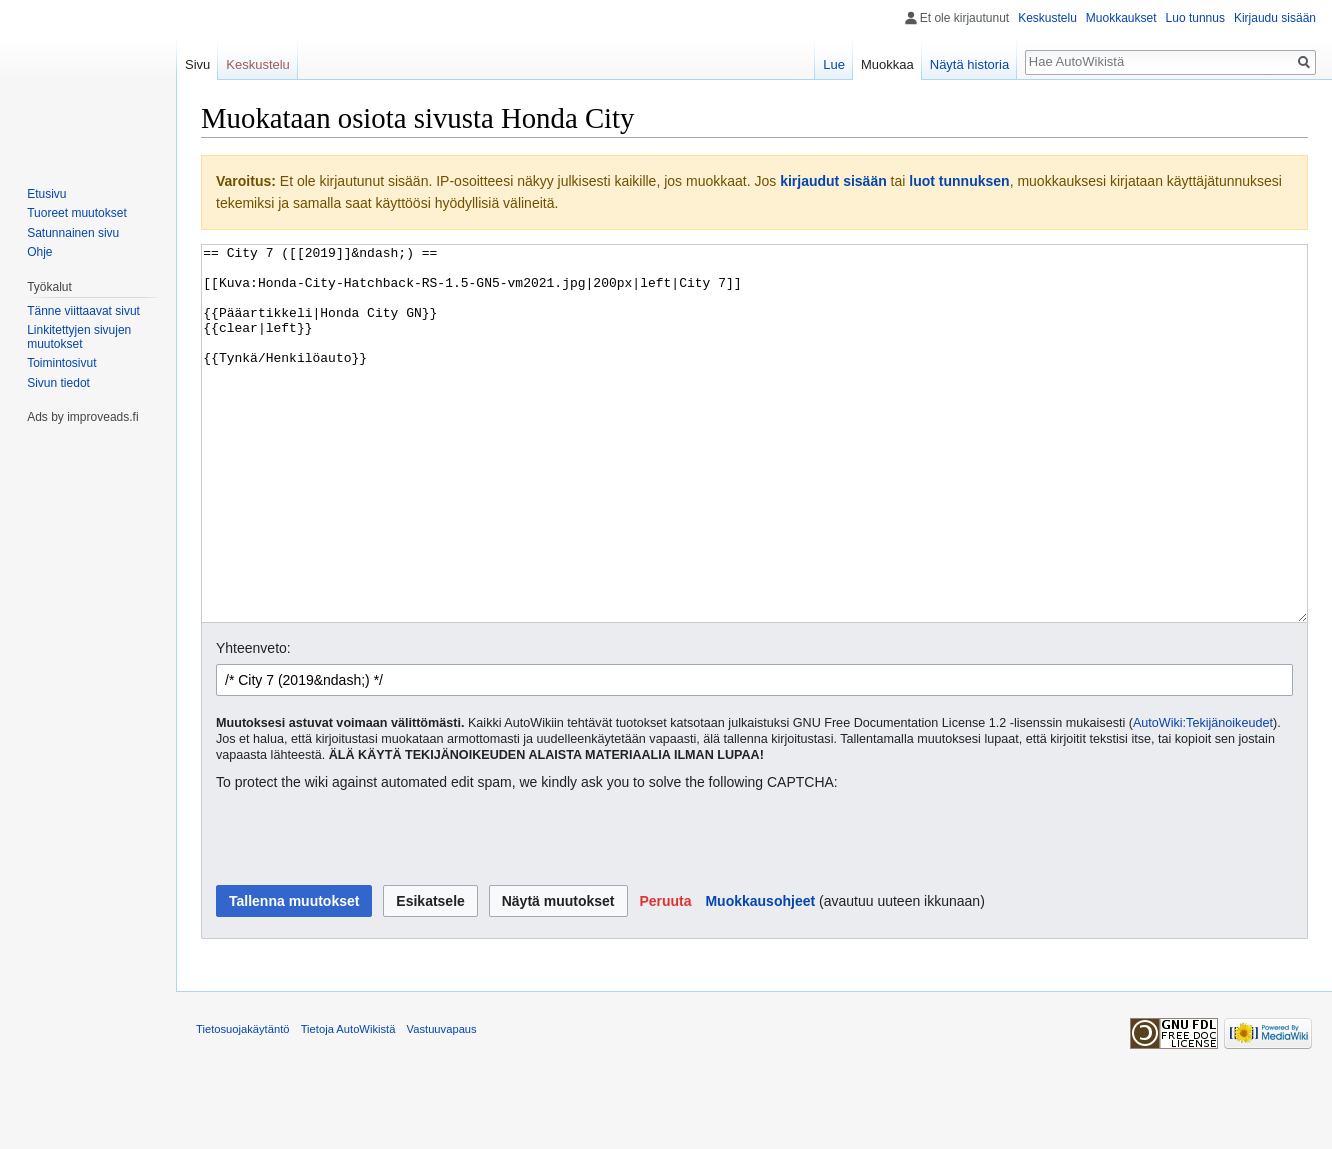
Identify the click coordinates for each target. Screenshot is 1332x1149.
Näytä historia (969, 64)
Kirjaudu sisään (1275, 18)
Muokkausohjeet (760, 976)
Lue (834, 64)
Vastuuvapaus (442, 1104)
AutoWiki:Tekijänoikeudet (1203, 798)
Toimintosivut (61, 363)
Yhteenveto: (253, 723)
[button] (665, 976)
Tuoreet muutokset (77, 213)
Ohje (39, 252)
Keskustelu (1047, 18)
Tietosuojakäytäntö (243, 1104)
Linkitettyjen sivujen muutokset (79, 337)
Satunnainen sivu (73, 233)
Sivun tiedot (58, 383)
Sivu (197, 64)
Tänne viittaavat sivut (83, 311)
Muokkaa (887, 64)
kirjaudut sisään (833, 181)
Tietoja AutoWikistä (348, 1104)
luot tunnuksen (959, 181)
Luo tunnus (1195, 18)
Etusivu (46, 194)
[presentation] (368, 914)
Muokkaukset (1121, 18)
